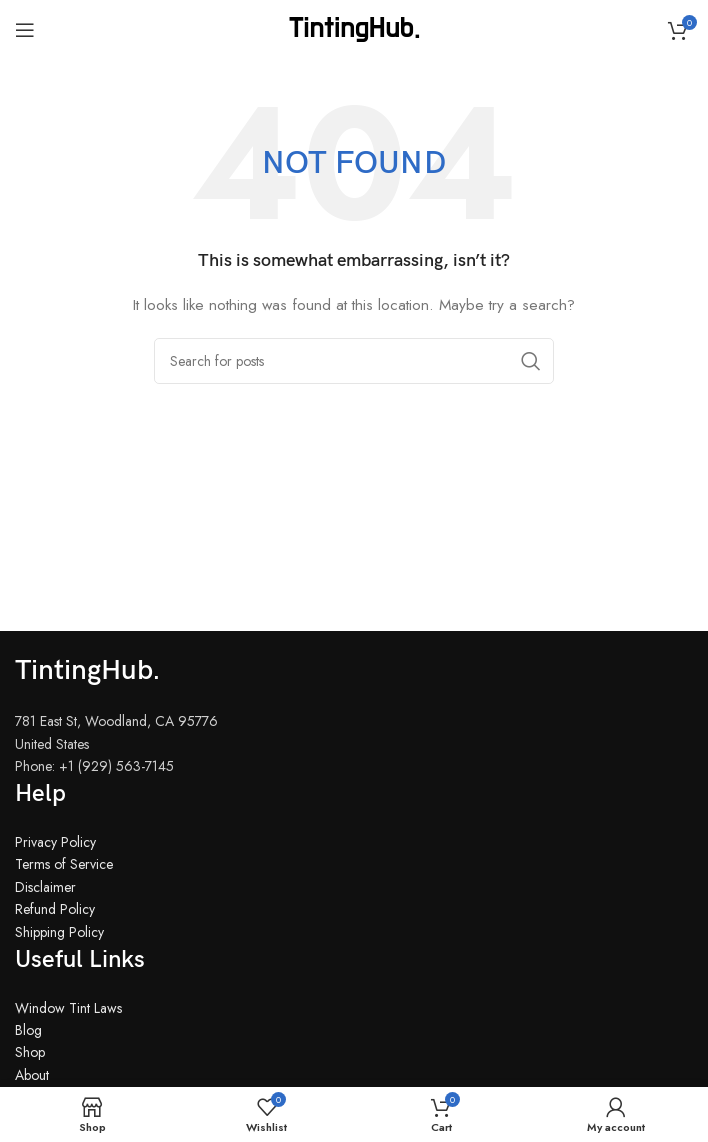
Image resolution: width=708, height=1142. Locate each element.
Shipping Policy (59, 932)
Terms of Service (64, 864)
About (32, 1075)
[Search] (354, 361)
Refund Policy (55, 909)
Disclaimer (45, 887)
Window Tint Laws (68, 1008)
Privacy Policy (55, 842)
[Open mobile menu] (25, 30)
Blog (28, 1030)
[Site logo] (354, 28)
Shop (30, 1052)
